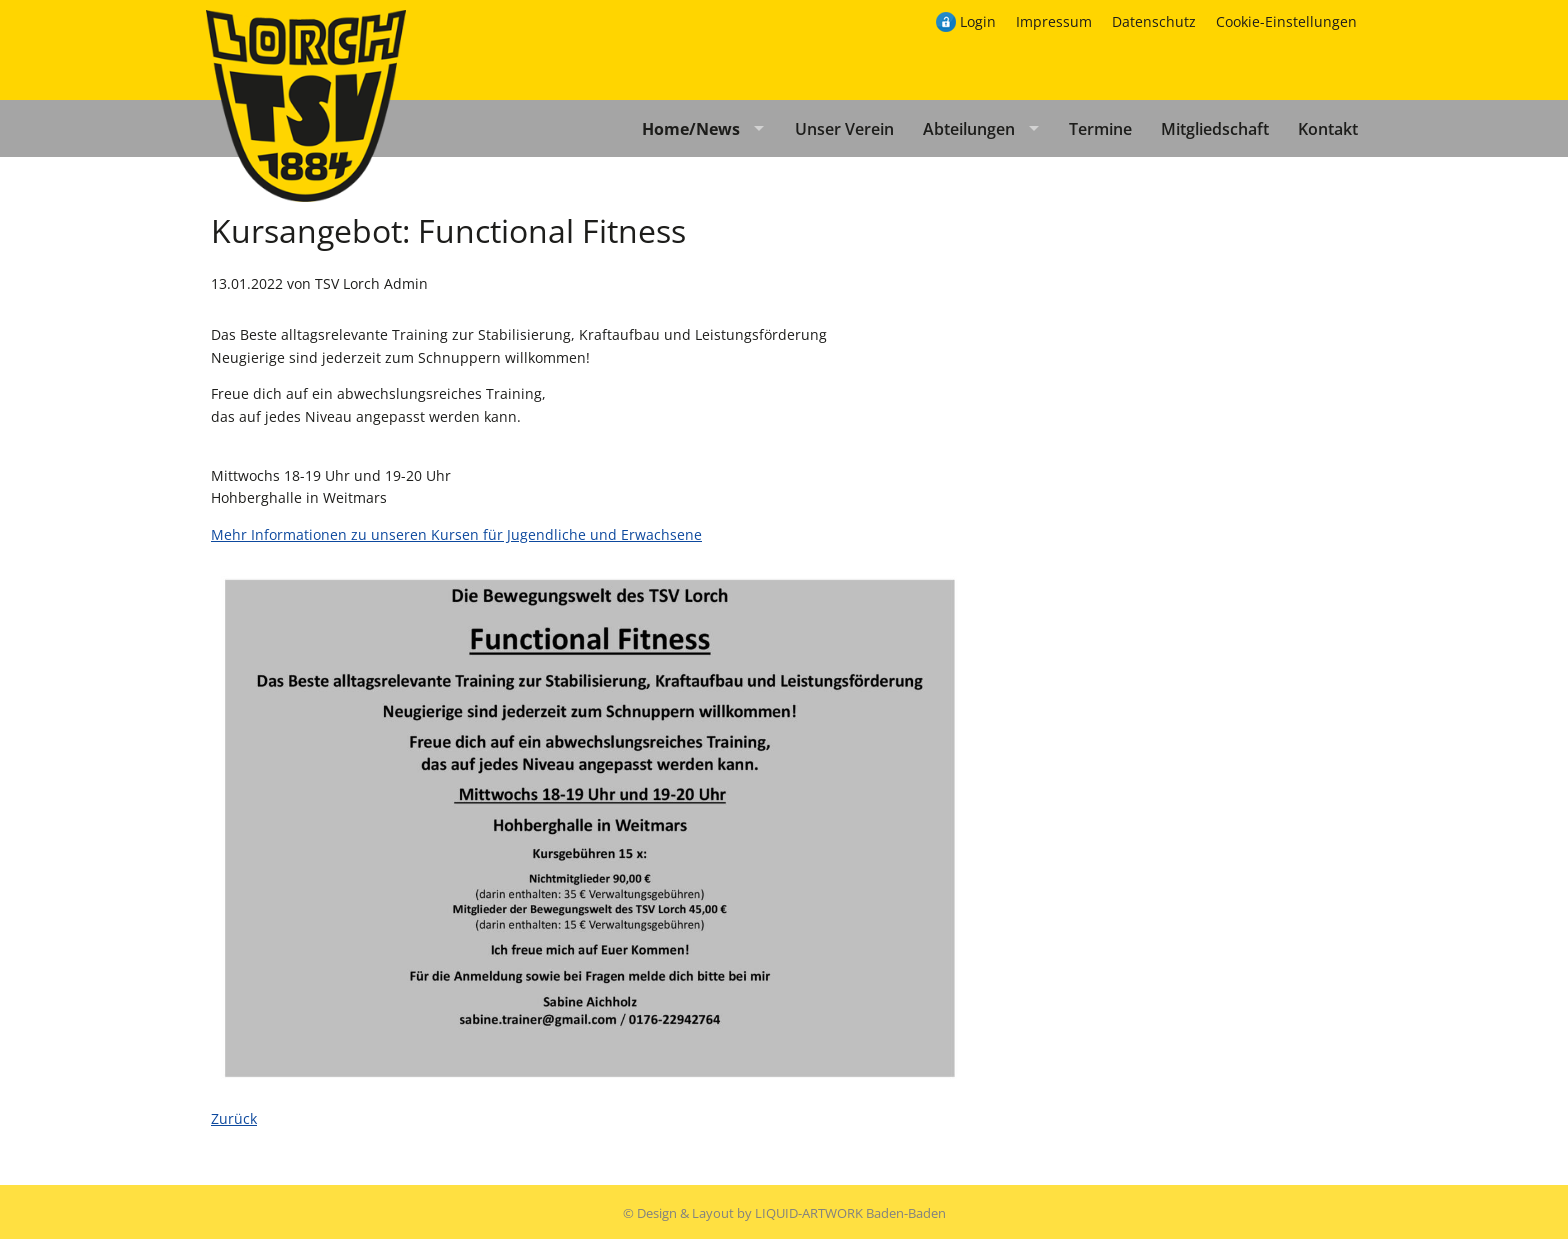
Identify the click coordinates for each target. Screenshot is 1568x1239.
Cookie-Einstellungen (1286, 21)
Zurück (234, 1118)
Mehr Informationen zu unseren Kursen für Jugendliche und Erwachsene (456, 534)
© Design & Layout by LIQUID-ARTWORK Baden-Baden (784, 1213)
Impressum (1054, 21)
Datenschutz (1154, 21)
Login (978, 21)
